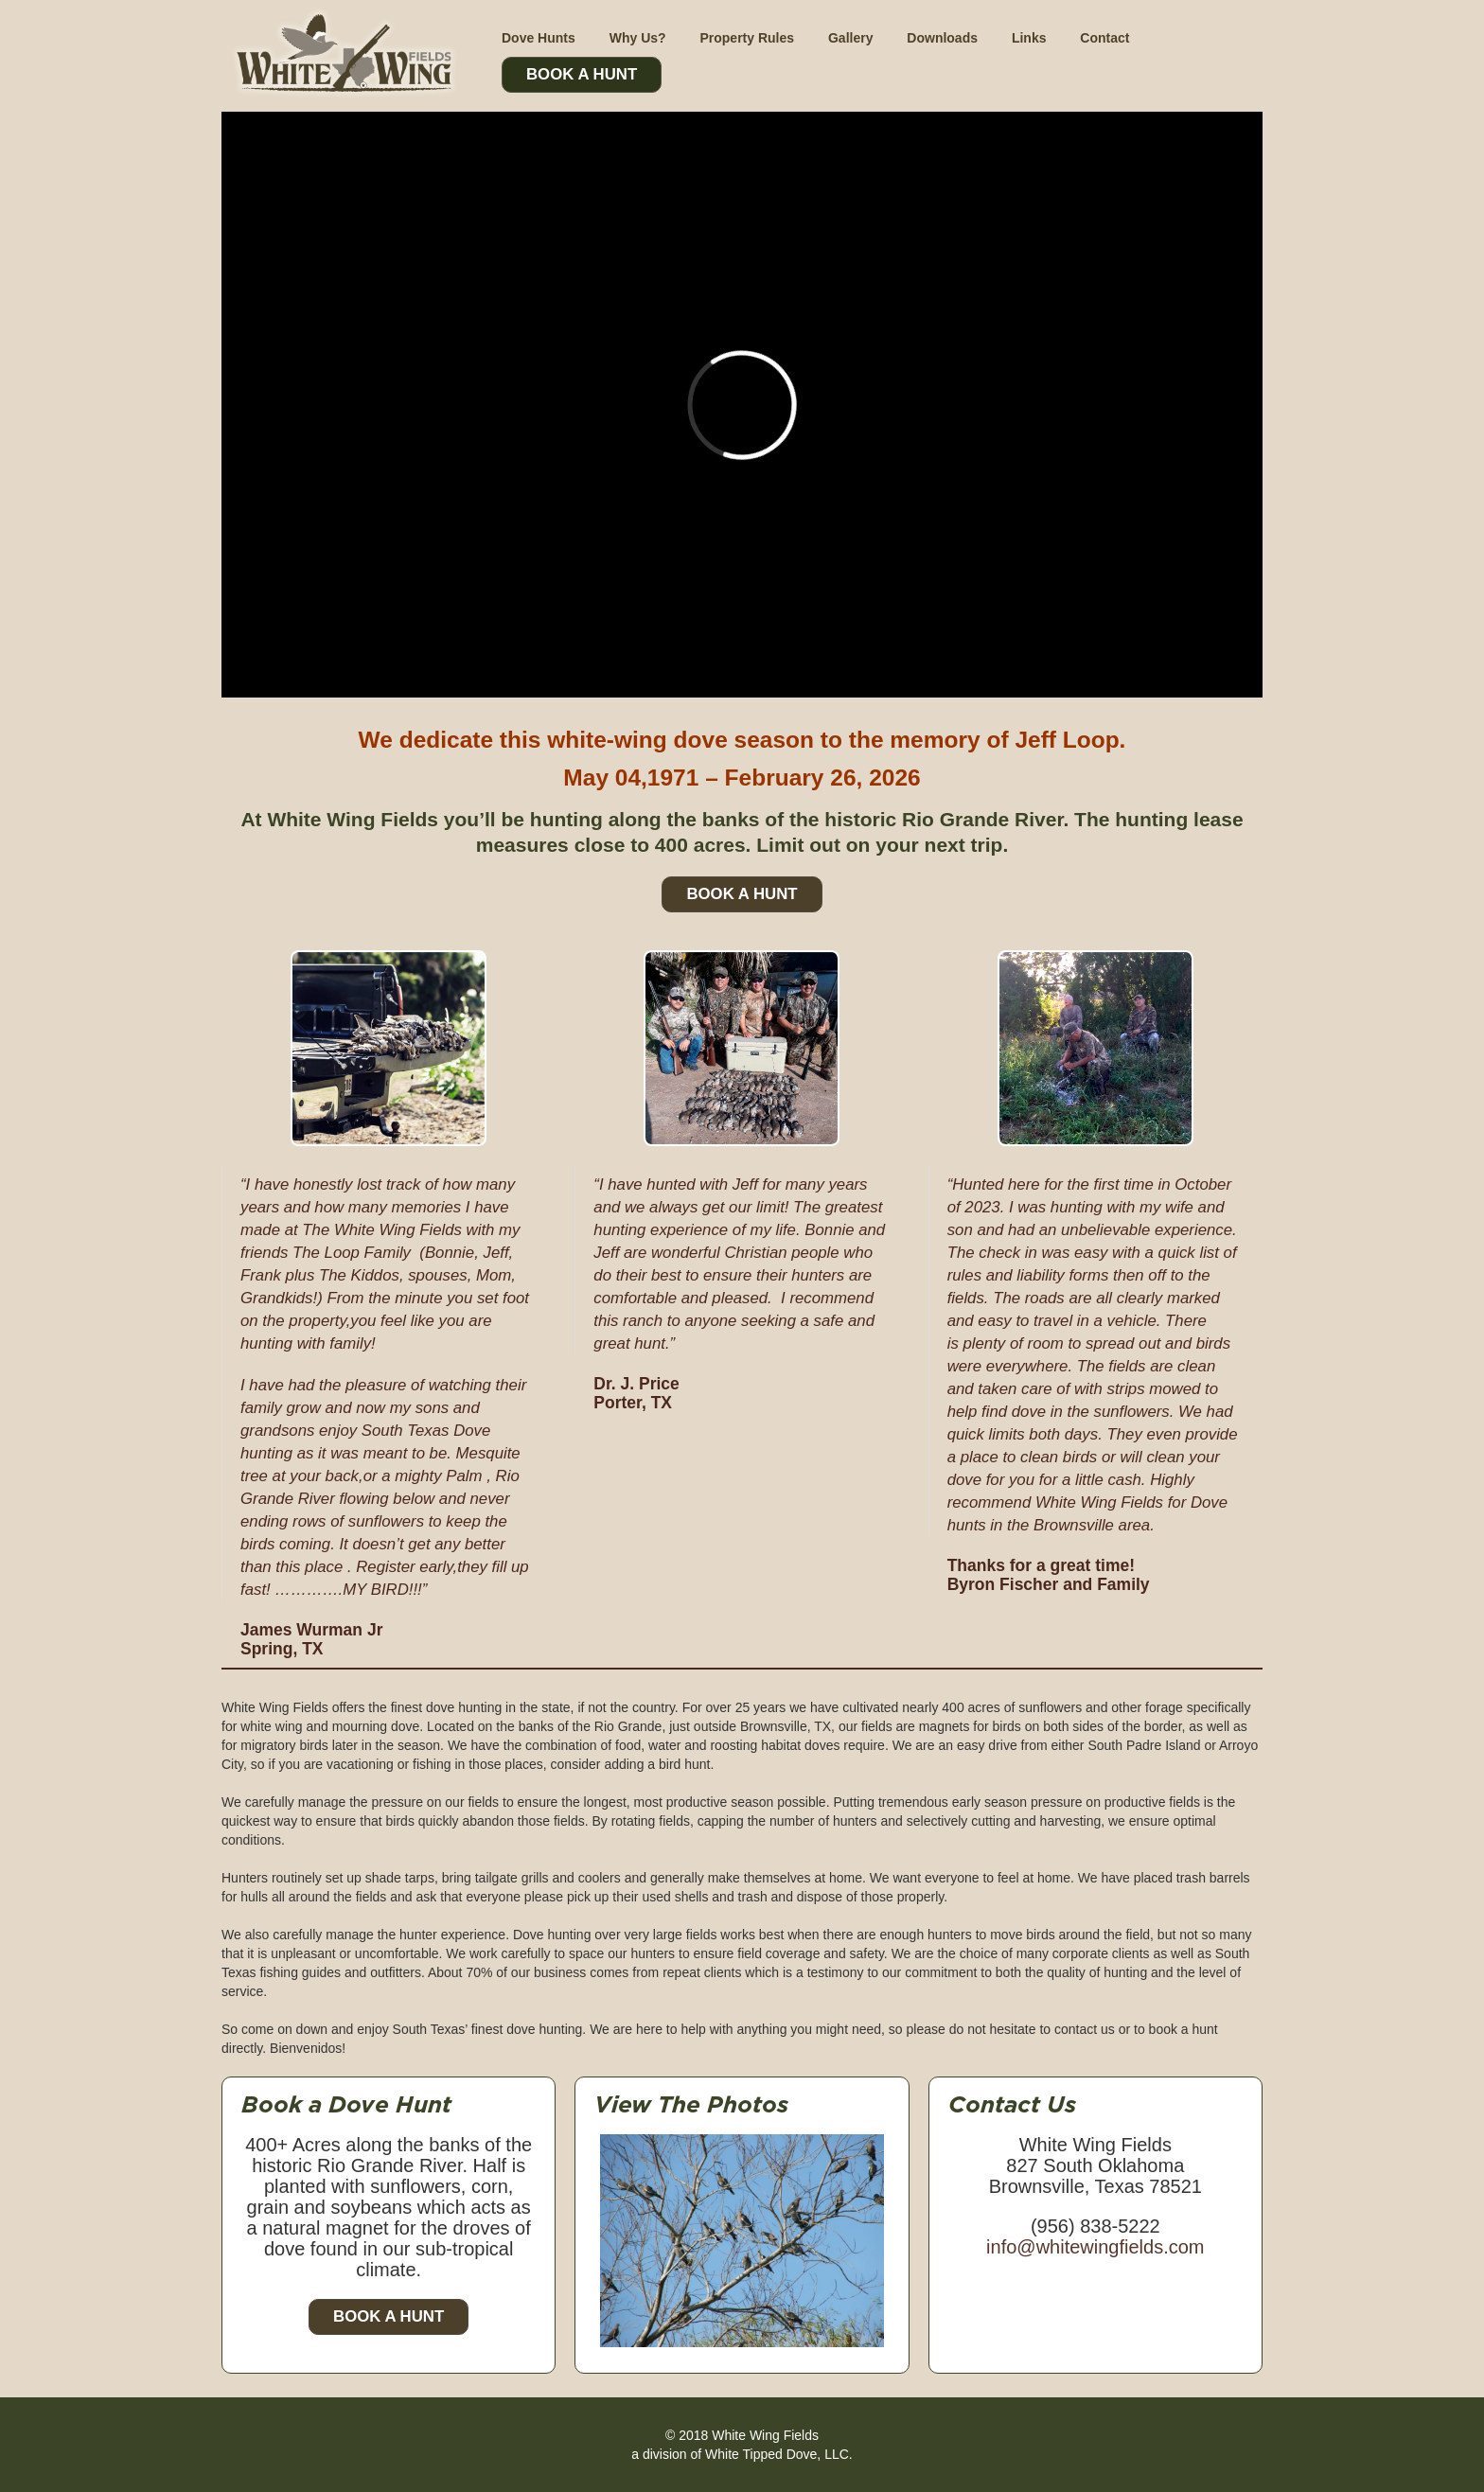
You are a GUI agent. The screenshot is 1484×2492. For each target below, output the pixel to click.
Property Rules (746, 37)
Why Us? (638, 37)
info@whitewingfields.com (1095, 2246)
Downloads (942, 37)
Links (1029, 37)
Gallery (850, 37)
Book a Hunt (388, 2316)
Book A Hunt (581, 74)
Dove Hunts (538, 37)
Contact (1104, 37)
